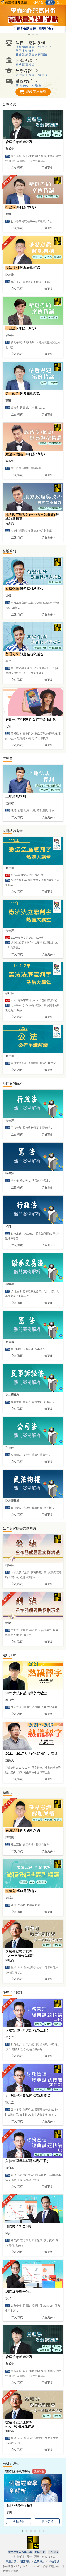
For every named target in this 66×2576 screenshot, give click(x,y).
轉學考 (43, 74)
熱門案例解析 (25, 50)
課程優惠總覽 (33, 92)
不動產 (37, 85)
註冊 (59, 2)
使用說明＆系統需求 (20, 2551)
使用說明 (39, 2471)
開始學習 (47, 2521)
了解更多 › (48, 167)
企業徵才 (39, 2561)
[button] (29, 34)
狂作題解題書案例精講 (32, 54)
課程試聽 (18, 2521)
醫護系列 (22, 85)
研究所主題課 (25, 74)
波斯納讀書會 (25, 47)
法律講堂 (44, 47)
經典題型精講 (25, 64)
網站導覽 (54, 2561)
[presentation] (2, 2497)
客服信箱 (53, 2551)
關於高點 (25, 2561)
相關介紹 (38, 2)
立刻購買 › (17, 167)
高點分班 (11, 2561)
